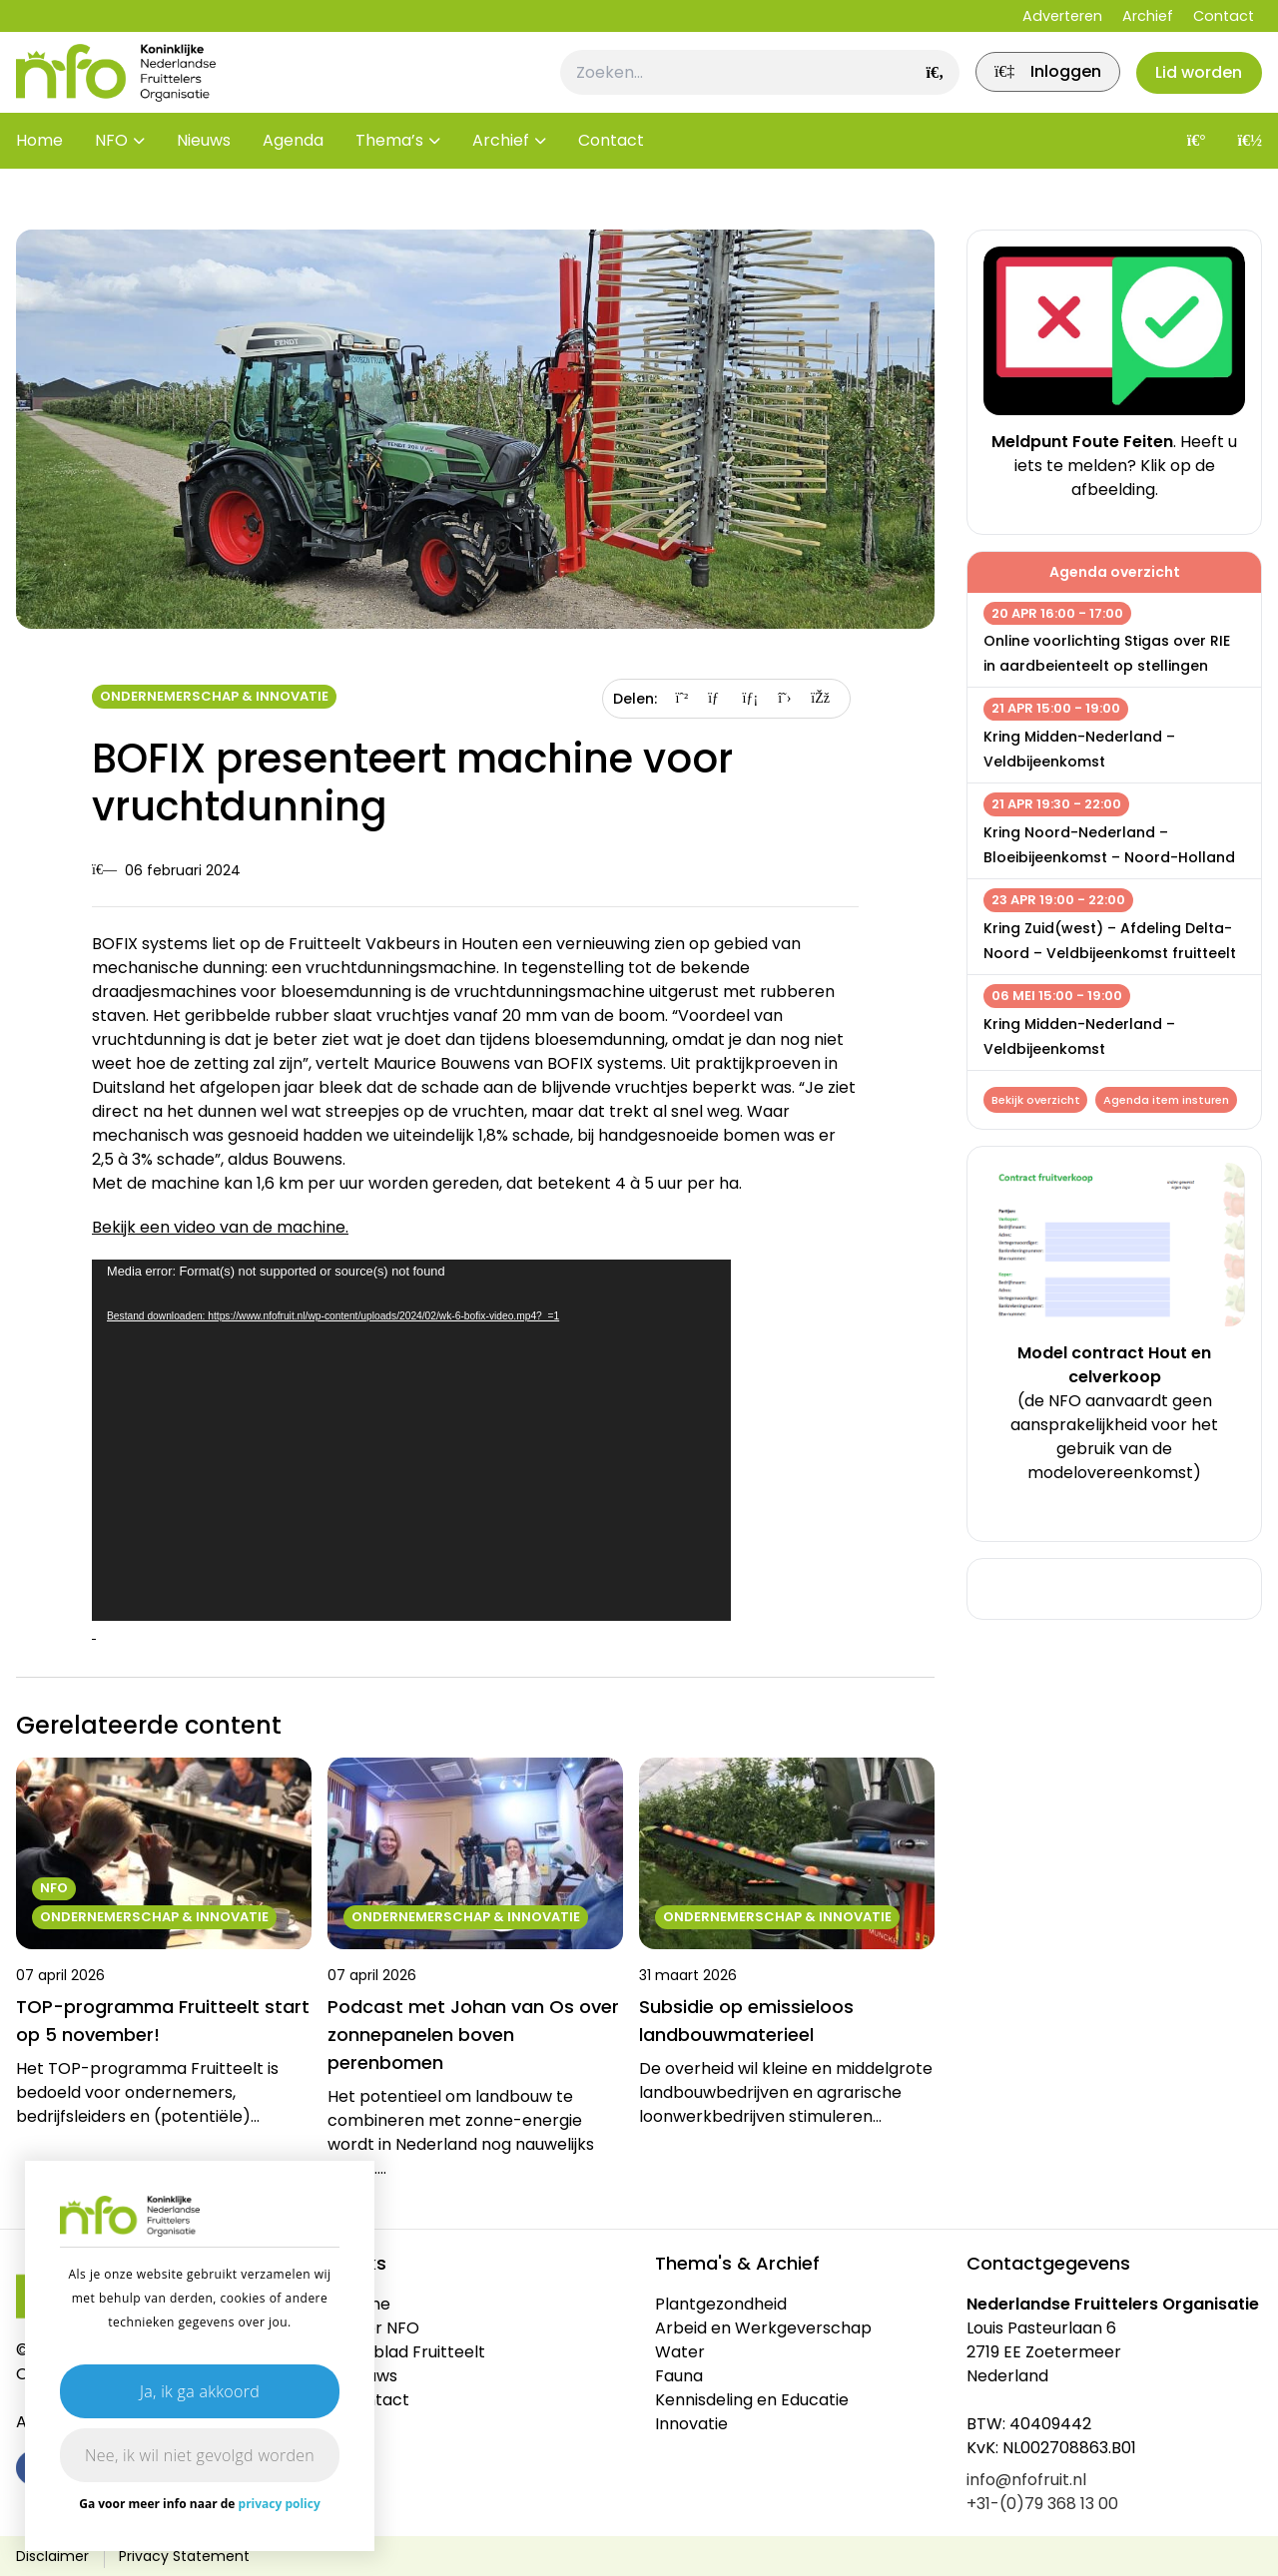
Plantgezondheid (721, 2304)
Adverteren (1062, 16)
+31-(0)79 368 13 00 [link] (1042, 2503)
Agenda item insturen (1064, 1133)
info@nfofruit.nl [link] (1026, 2479)
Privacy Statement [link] (184, 2556)
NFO (111, 169)
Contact (1223, 16)
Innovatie (691, 2423)
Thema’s (389, 169)
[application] (411, 1440)
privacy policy (279, 2503)
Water (680, 2351)
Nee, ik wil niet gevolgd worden (200, 2455)
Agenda (293, 169)
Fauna (679, 2375)
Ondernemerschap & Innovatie (214, 696)
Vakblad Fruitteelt (414, 2351)
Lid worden (1192, 86)
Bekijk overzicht (1037, 1102)
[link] (1028, 87)
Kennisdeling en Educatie (752, 2399)
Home (39, 169)
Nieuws (204, 169)
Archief (1147, 16)
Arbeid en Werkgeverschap (763, 2328)
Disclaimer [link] (52, 2556)
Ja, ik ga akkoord (200, 2391)
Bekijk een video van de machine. (220, 1227)
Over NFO (381, 2328)
